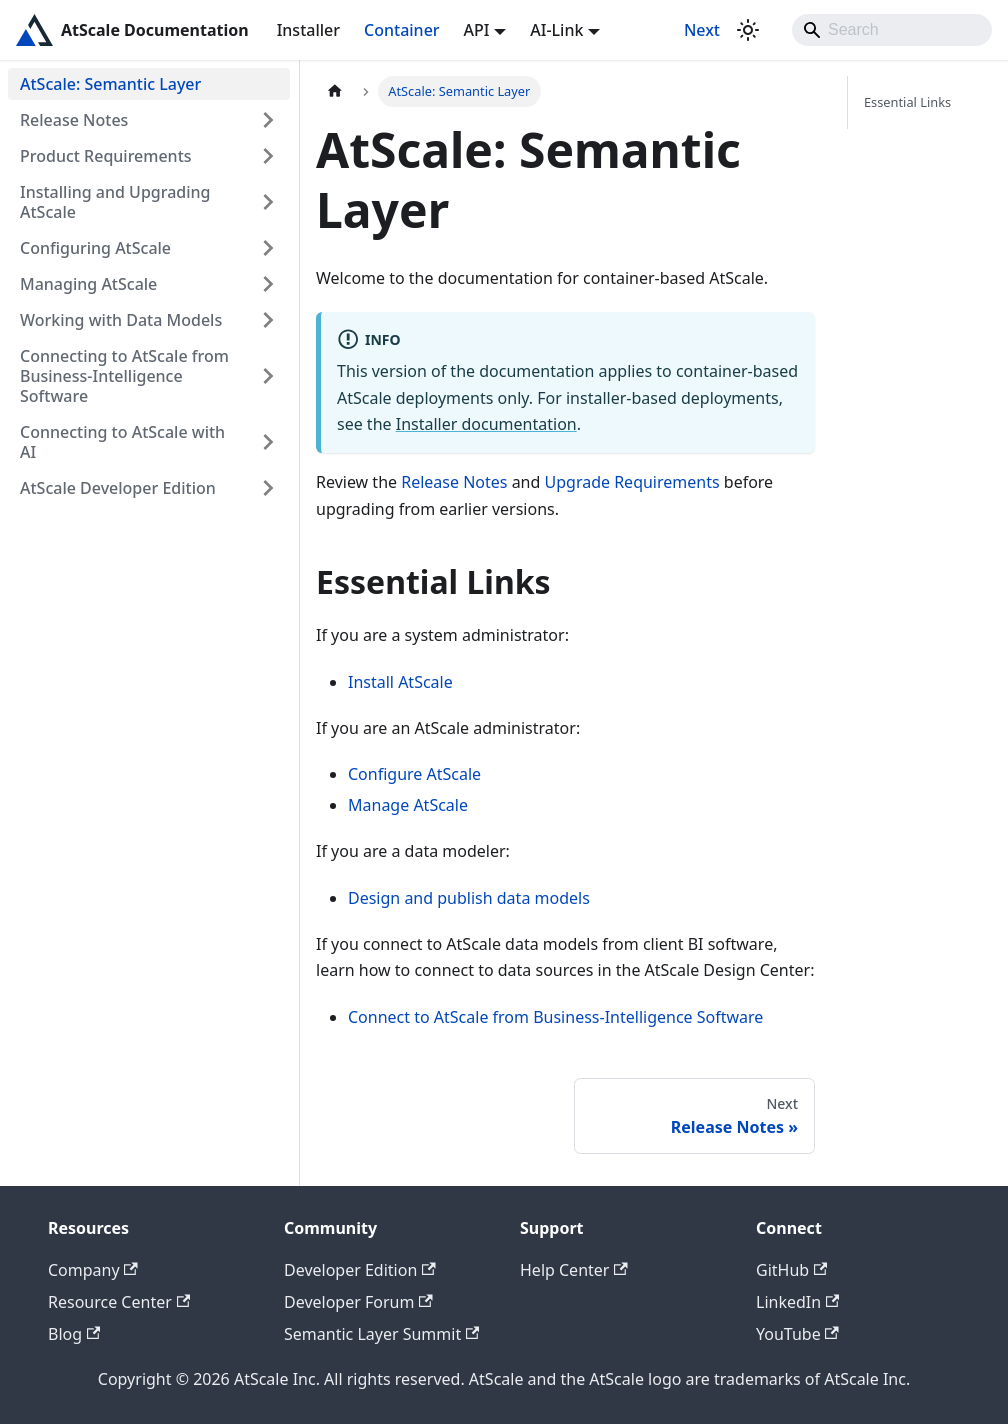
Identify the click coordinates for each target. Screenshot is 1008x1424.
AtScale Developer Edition (118, 488)
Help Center (574, 1270)
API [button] (477, 30)
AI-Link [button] (556, 30)
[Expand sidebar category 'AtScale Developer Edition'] (268, 488)
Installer (308, 30)
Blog (74, 1334)
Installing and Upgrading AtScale (115, 202)
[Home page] (335, 91)
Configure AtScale (414, 774)
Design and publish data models (469, 898)
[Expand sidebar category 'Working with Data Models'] (268, 320)
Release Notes (74, 120)
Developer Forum (358, 1302)
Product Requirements (106, 156)
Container (402, 30)
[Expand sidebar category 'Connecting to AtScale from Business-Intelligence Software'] (268, 376)
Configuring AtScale (95, 248)
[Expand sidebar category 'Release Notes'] (268, 120)
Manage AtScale (408, 805)
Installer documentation (486, 424)
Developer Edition (360, 1270)
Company (93, 1270)
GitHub (791, 1270)
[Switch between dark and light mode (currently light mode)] (748, 30)
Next (702, 30)
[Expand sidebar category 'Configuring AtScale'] (268, 248)
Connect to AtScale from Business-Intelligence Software (555, 1017)
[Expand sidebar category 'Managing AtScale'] (268, 284)
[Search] (892, 30)
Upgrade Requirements (632, 482)
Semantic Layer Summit (381, 1334)
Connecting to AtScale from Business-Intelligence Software (124, 376)
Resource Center (119, 1302)
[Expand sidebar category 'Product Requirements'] (268, 156)
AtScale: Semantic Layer (110, 84)
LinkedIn (797, 1302)
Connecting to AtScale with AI (122, 442)
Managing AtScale (88, 284)
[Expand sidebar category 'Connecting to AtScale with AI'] (268, 442)
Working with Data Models (121, 320)
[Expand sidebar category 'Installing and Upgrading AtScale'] (268, 202)
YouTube (797, 1334)
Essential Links (907, 102)
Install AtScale (400, 682)
